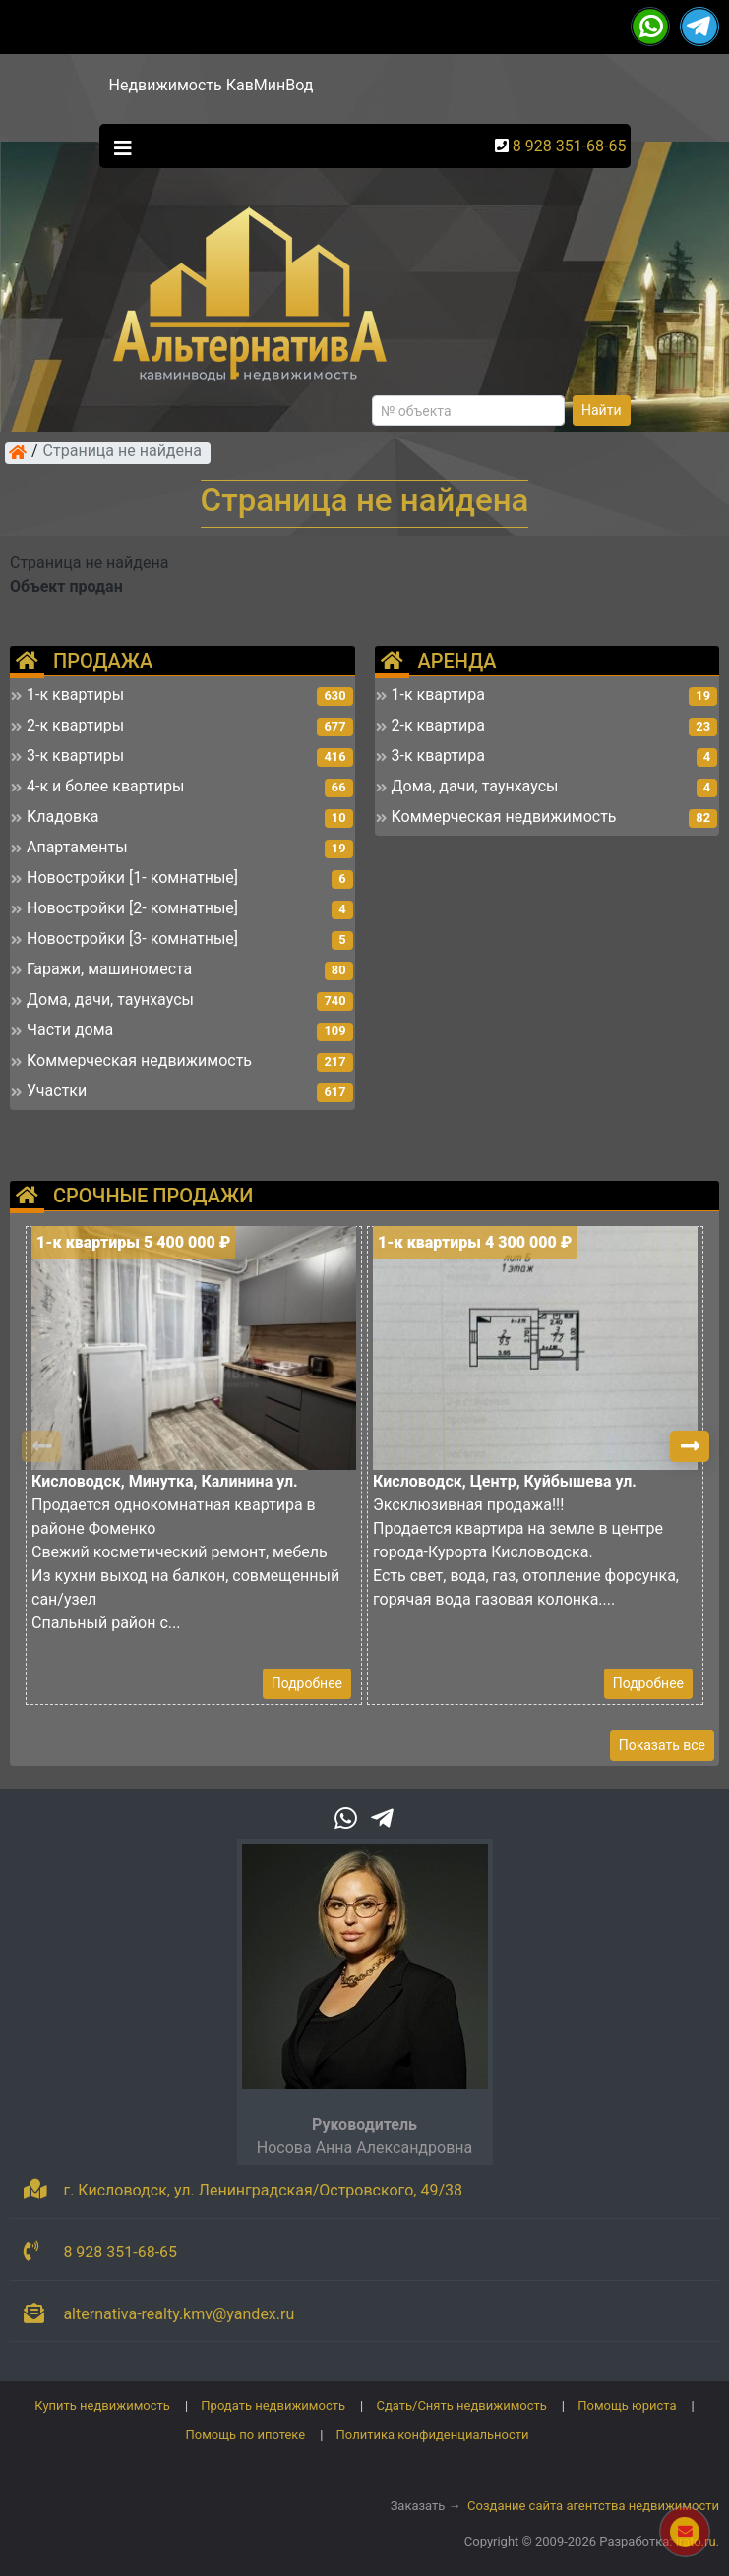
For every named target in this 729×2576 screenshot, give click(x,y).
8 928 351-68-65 (570, 146)
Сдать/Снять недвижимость (461, 2405)
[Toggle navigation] (118, 146)
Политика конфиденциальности (432, 2435)
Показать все (662, 1745)
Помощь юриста (626, 2405)
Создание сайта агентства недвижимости (593, 2505)
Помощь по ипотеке (245, 2435)
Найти (601, 410)
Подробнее (307, 1683)
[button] (689, 1446)
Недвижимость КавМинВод (211, 85)
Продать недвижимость (273, 2405)
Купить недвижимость (102, 2405)
